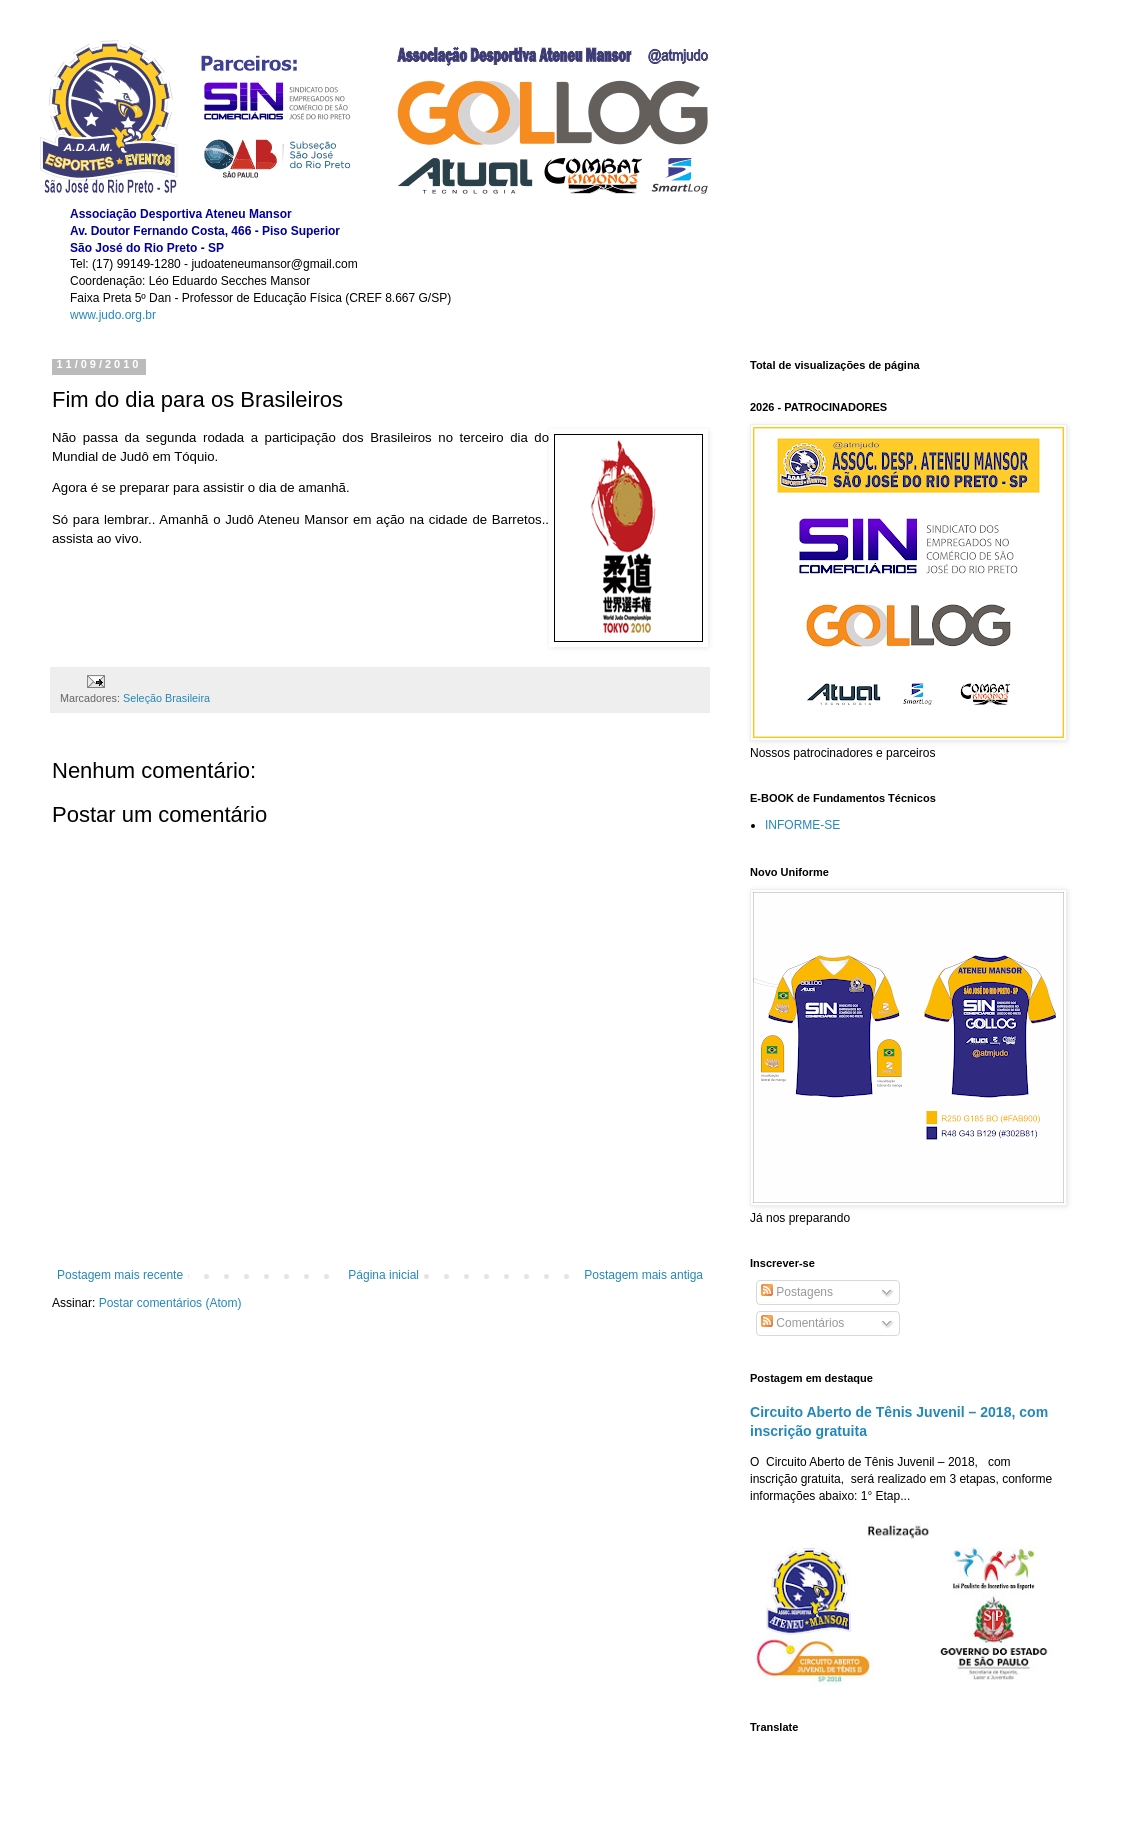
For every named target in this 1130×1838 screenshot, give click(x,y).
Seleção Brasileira (166, 698)
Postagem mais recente (120, 1275)
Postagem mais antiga (643, 1275)
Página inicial (383, 1275)
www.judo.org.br (113, 315)
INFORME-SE (802, 825)
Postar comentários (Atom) (170, 1303)
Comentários (802, 1323)
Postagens (797, 1292)
